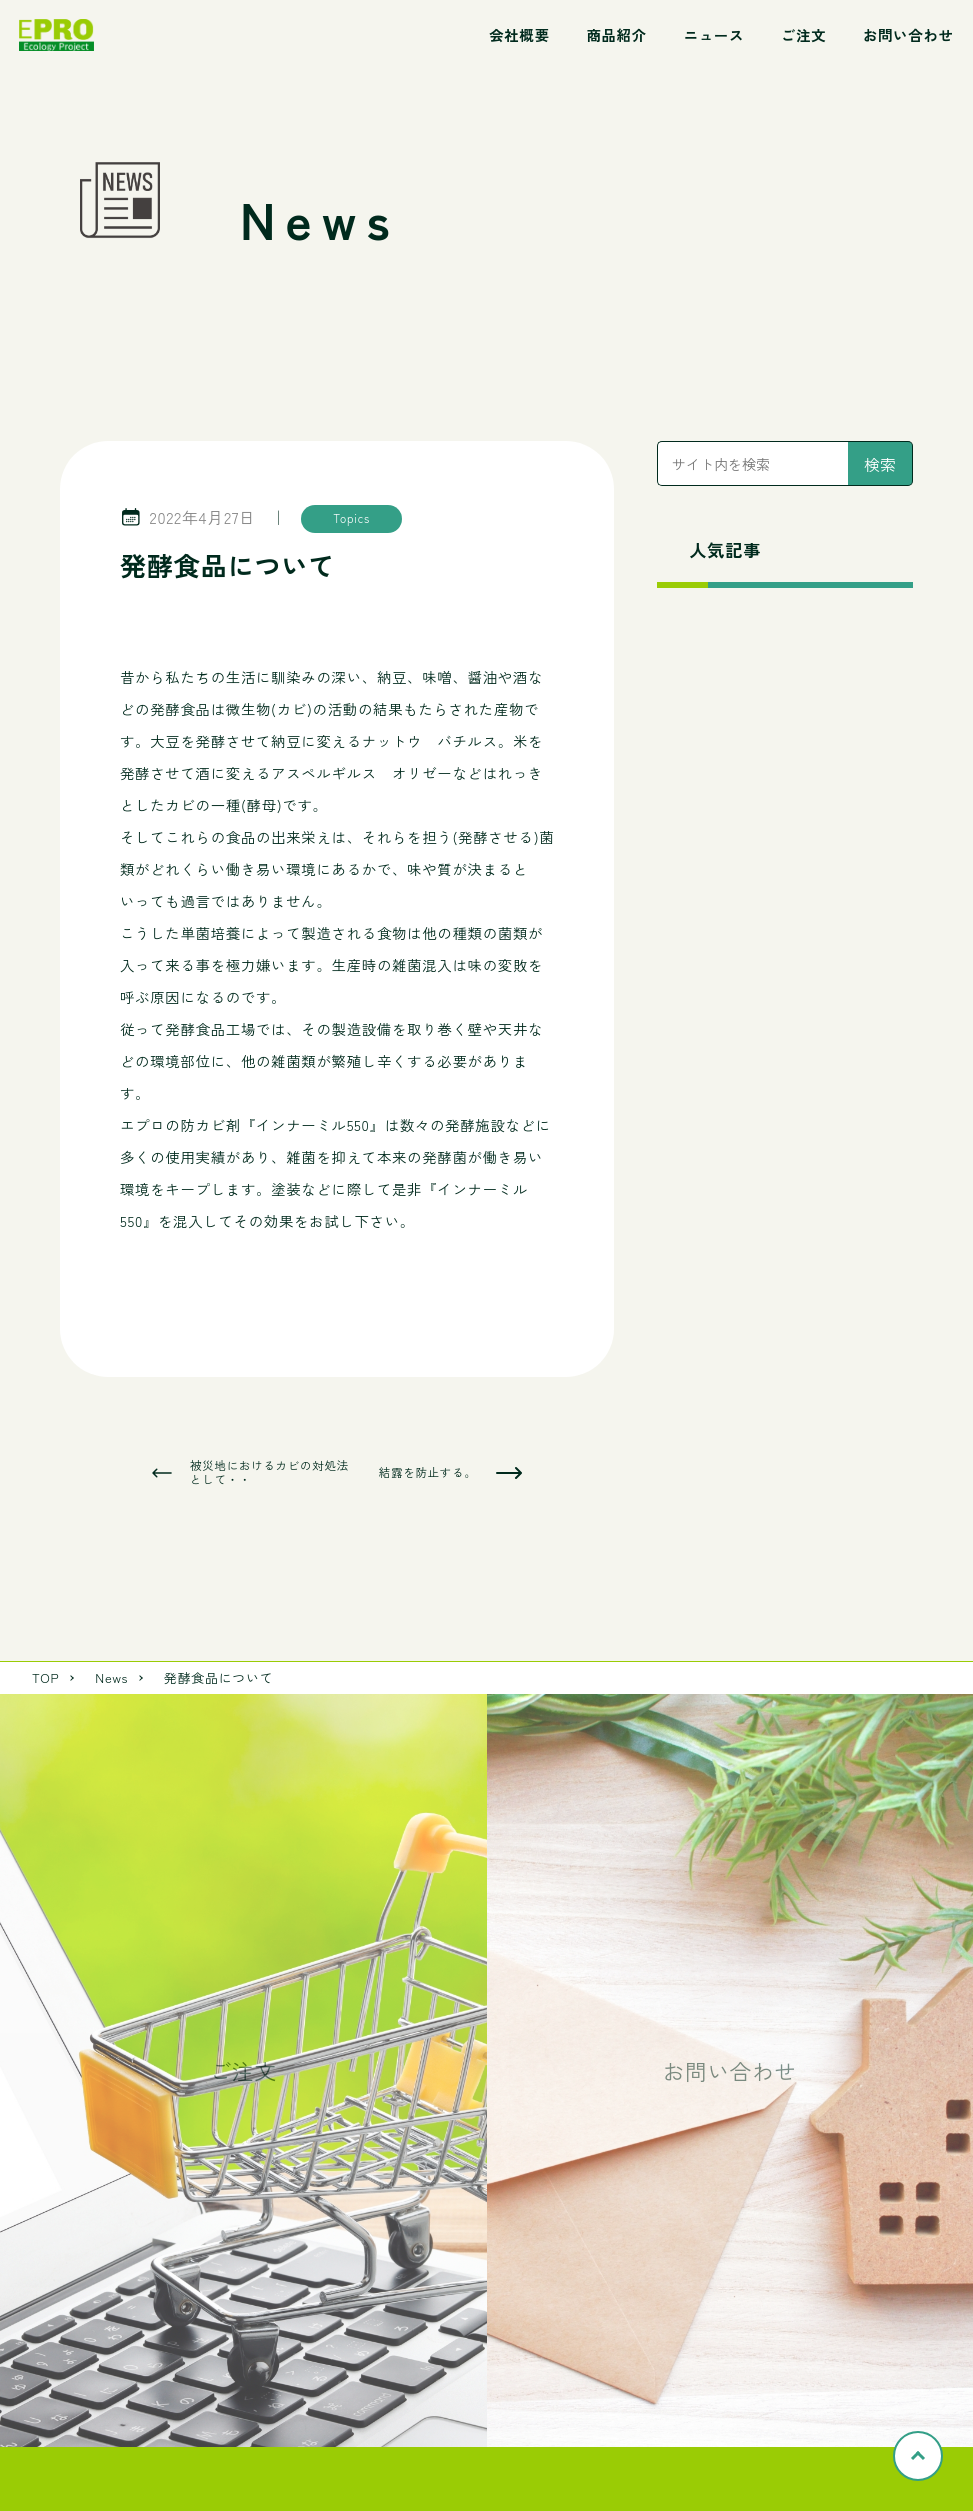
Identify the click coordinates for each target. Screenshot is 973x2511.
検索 (880, 464)
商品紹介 (616, 34)
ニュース (714, 34)
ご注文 (803, 34)
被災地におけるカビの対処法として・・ (269, 1473)
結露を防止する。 (428, 1473)
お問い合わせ (908, 34)
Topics (351, 518)
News (111, 1677)
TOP (45, 1677)
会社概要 (519, 34)
